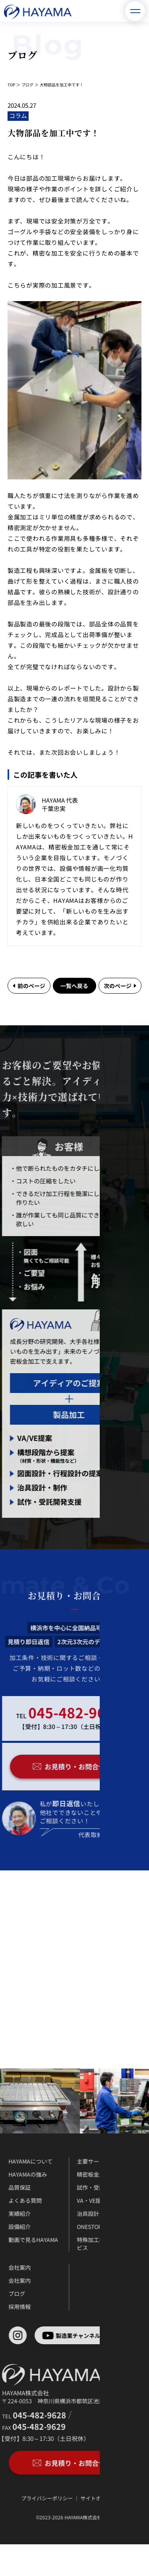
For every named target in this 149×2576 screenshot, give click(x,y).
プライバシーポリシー (29, 2498)
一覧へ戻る (74, 986)
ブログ (27, 85)
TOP (11, 85)
